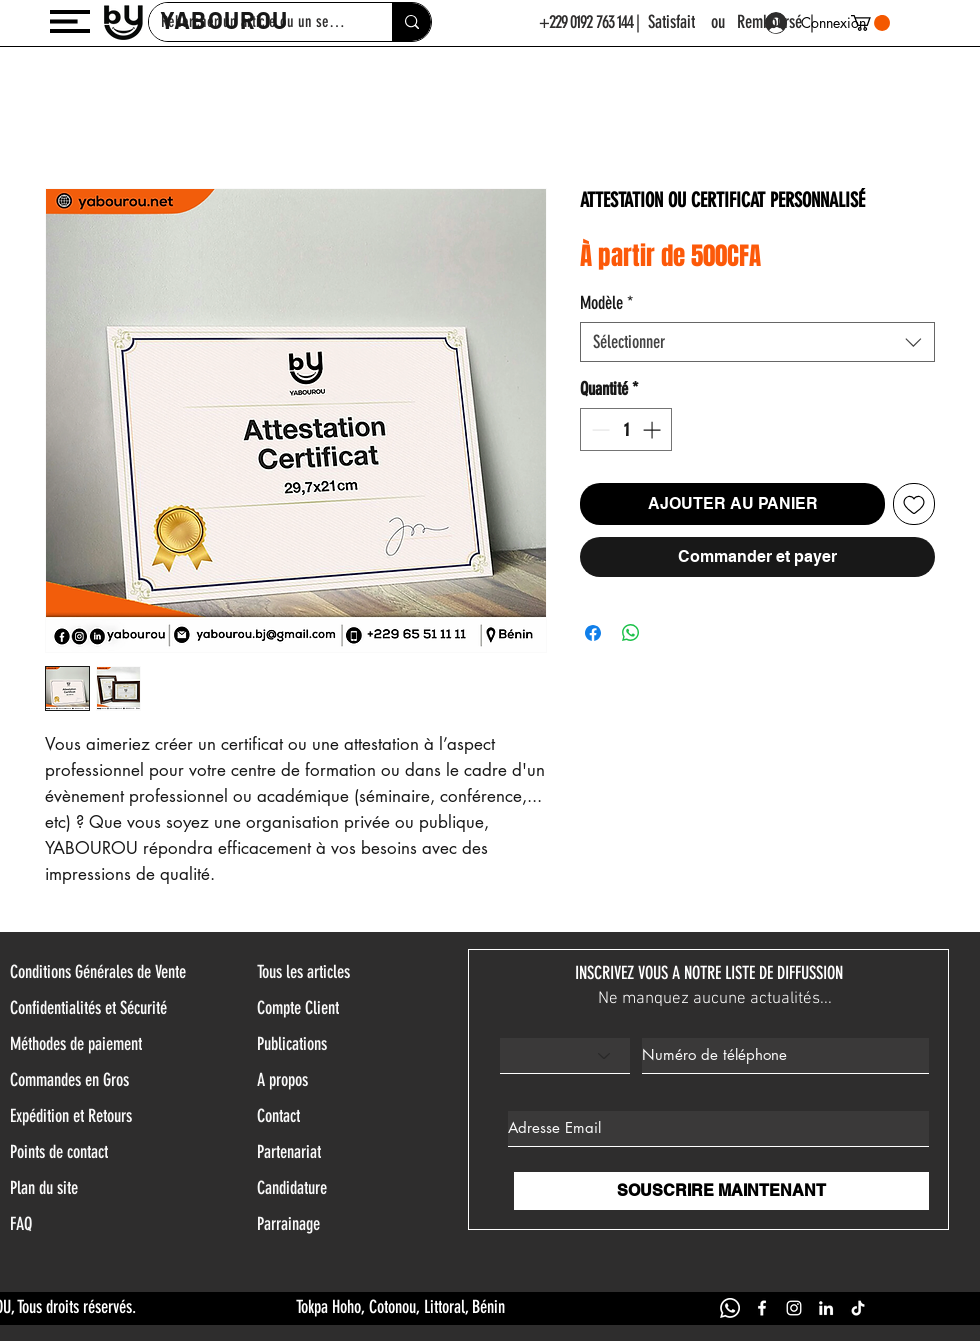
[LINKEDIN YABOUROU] (826, 1308)
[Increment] (653, 429)
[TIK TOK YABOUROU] (858, 1308)
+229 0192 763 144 (586, 22)
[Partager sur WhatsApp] (631, 633)
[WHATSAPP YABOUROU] (730, 1308)
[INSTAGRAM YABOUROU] (794, 1308)
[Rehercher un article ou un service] (411, 22)
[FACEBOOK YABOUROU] (762, 1308)
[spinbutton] (626, 429)
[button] (70, 21)
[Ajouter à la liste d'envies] (914, 504)
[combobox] (757, 342)
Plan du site (44, 1188)
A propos (282, 1080)
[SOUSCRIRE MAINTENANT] (721, 1191)
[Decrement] (598, 429)
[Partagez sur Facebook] (593, 633)
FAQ (21, 1224)
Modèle (606, 303)
